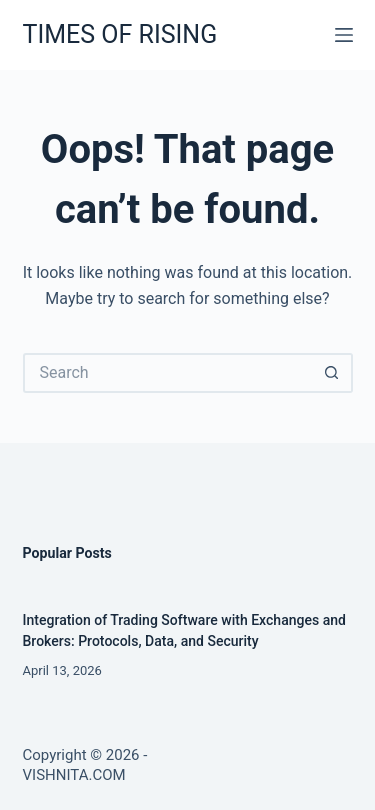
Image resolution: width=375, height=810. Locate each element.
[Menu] (344, 35)
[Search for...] (168, 373)
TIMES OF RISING (120, 34)
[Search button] (333, 373)
